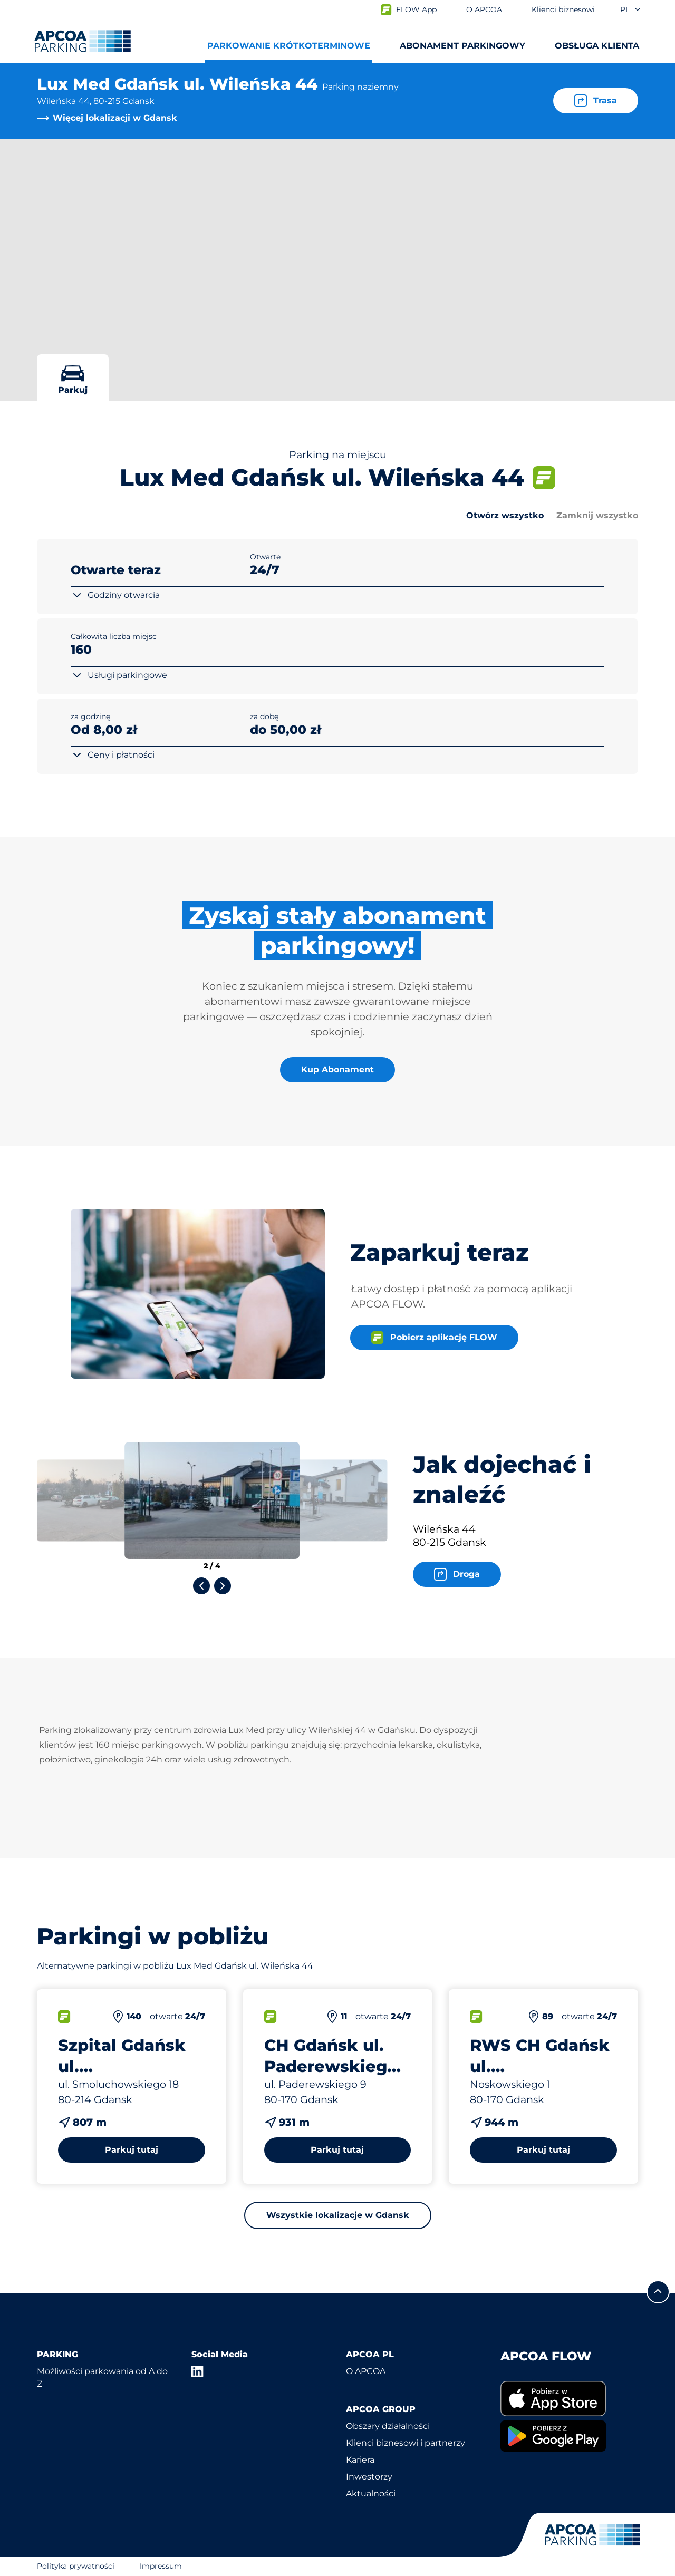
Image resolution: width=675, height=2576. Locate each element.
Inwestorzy (369, 2477)
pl (630, 9)
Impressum (161, 2566)
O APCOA (365, 2371)
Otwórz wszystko (505, 515)
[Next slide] (222, 1585)
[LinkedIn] (197, 2371)
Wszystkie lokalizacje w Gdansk (337, 2215)
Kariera (360, 2460)
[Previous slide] (201, 1585)
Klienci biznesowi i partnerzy (405, 2443)
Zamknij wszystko (597, 515)
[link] (569, 2398)
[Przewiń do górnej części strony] (658, 2291)
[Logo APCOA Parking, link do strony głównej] (82, 41)
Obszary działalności (388, 2426)
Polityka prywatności (75, 2566)
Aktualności (371, 2493)
